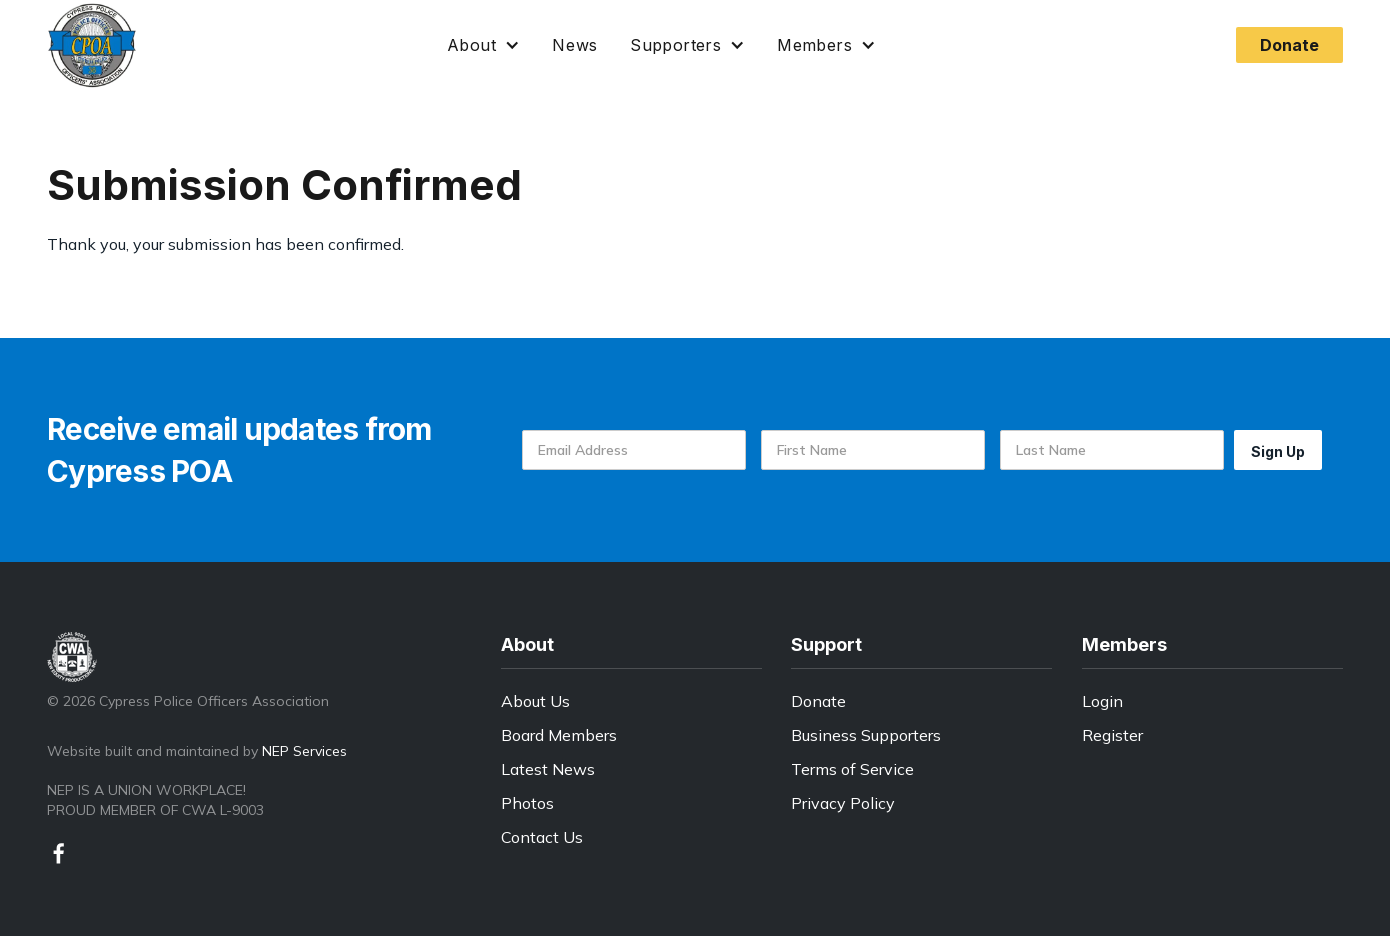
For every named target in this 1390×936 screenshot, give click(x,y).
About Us (535, 701)
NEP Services (304, 751)
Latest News (548, 769)
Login (1102, 701)
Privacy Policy (843, 803)
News (575, 45)
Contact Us (542, 837)
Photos (527, 803)
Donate (818, 701)
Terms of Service (852, 769)
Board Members (559, 735)
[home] (92, 45)
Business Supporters (866, 735)
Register (1112, 735)
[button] (483, 45)
